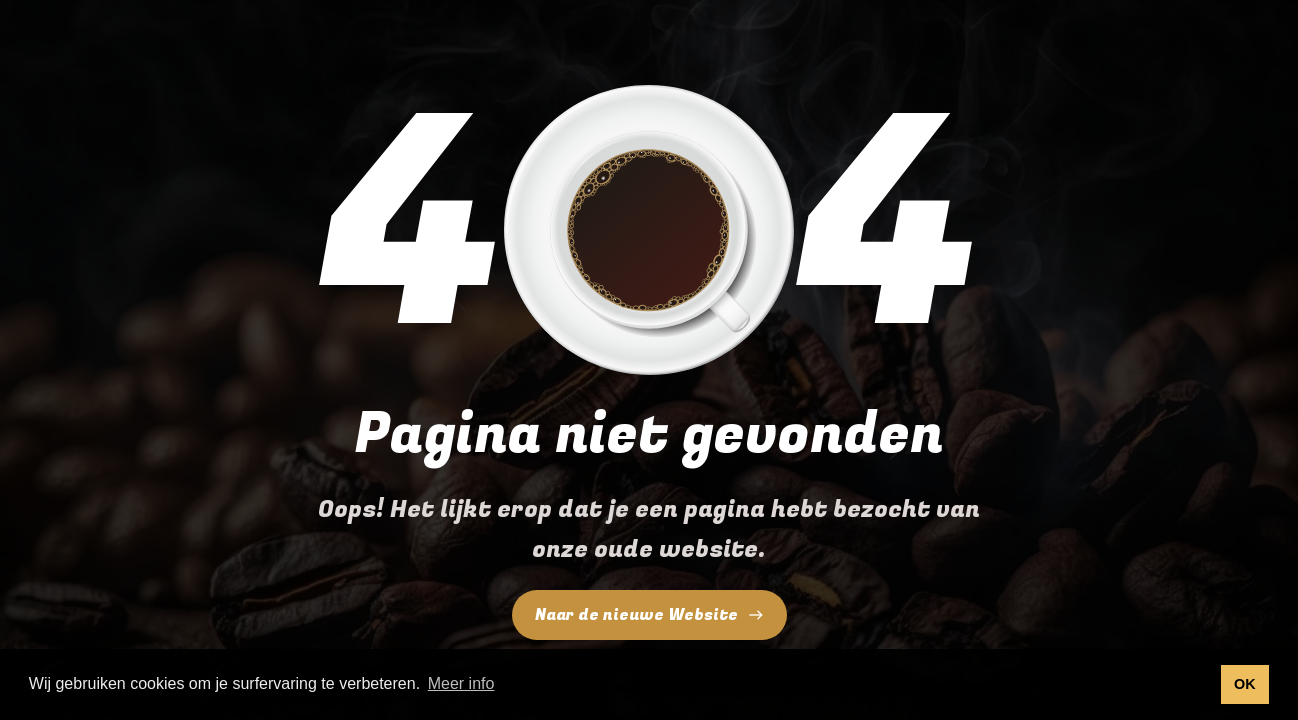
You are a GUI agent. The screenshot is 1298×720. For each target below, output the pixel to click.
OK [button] (1245, 684)
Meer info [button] (461, 683)
